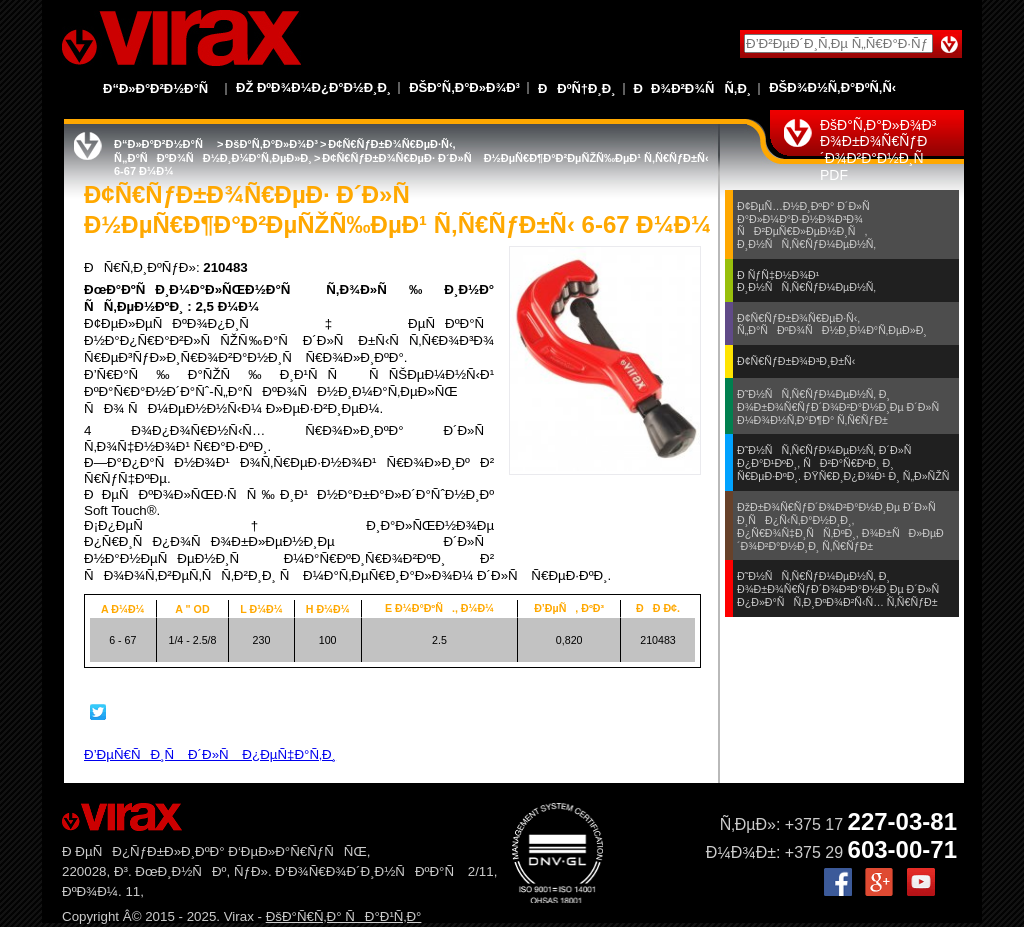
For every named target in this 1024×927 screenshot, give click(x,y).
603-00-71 (902, 849)
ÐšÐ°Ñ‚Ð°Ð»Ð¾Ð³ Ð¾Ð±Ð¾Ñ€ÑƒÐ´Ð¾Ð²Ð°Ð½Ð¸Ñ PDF (878, 150)
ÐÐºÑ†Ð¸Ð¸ (577, 88)
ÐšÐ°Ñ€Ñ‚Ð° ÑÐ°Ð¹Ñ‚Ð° (344, 916)
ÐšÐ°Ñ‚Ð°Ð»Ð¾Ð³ (464, 87)
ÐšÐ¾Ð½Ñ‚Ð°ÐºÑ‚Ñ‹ (832, 87)
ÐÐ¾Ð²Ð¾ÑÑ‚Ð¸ (693, 88)
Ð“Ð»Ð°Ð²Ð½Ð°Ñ (160, 88)
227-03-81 (902, 821)
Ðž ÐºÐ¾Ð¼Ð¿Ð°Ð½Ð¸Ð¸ (313, 87)
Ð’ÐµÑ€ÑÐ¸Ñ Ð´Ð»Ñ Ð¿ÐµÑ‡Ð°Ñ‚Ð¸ (210, 754)
